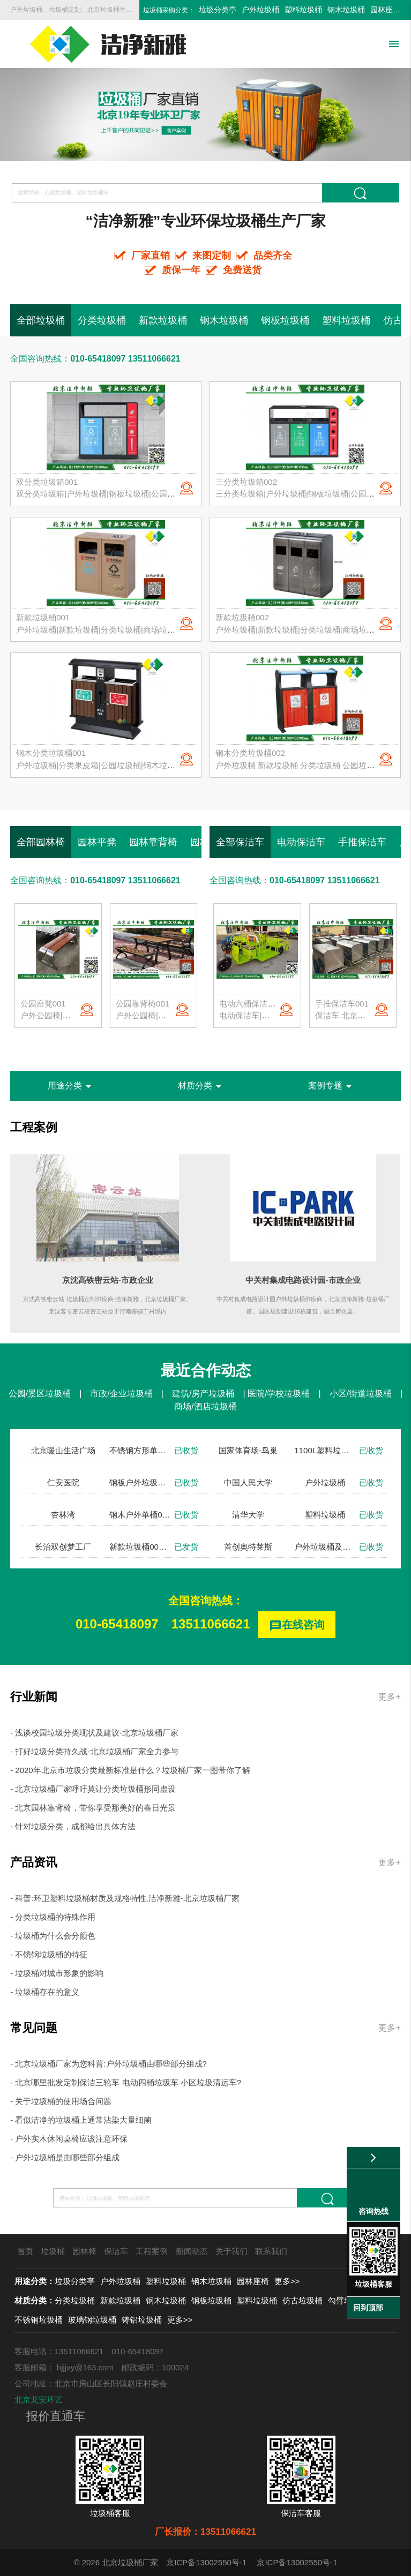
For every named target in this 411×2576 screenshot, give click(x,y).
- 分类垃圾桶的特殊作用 (52, 1916)
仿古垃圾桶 (302, 2300)
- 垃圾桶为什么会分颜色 (52, 1935)
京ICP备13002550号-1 (206, 2562)
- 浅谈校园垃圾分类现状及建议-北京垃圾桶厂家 (94, 1732)
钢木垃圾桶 (346, 9)
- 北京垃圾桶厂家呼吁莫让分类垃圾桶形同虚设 (93, 1788)
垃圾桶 (53, 2251)
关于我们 (231, 2251)
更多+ (389, 1696)
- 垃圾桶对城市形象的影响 (56, 1973)
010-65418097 (117, 1624)
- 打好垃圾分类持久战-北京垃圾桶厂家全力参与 (94, 1751)
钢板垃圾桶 (285, 320)
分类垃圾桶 (102, 320)
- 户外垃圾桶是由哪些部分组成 (64, 2157)
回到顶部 (368, 2307)
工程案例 (33, 1127)
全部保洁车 (240, 842)
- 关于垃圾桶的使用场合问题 (60, 2101)
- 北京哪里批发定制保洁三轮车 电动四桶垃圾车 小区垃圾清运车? (125, 2082)
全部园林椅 (41, 842)
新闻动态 (192, 2251)
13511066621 (210, 1624)
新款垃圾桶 (163, 320)
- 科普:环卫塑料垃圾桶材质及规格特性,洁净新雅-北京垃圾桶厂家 (125, 1898)
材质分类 (201, 1086)
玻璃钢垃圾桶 (92, 2319)
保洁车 (116, 2251)
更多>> (287, 2281)
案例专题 (331, 1086)
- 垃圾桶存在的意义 (44, 1991)
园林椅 (84, 2251)
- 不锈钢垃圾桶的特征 (48, 1954)
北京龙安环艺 (38, 2399)
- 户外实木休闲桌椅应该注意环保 (69, 2138)
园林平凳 (97, 842)
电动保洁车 (301, 842)
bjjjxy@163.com (85, 2367)
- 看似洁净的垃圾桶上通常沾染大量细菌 (81, 2119)
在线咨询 (297, 1625)
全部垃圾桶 (41, 320)
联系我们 (271, 2251)
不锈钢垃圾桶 (38, 2319)
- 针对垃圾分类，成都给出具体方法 (73, 1826)
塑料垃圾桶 (303, 9)
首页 (25, 2251)
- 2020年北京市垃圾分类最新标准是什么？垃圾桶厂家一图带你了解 (130, 1770)
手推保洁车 (362, 842)
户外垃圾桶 (260, 9)
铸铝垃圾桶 (142, 2319)
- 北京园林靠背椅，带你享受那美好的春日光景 (93, 1807)
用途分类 (71, 1086)
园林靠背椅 (153, 842)
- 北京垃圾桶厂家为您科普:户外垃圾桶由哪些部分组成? (108, 2063)
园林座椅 (385, 9)
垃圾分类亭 (217, 9)
